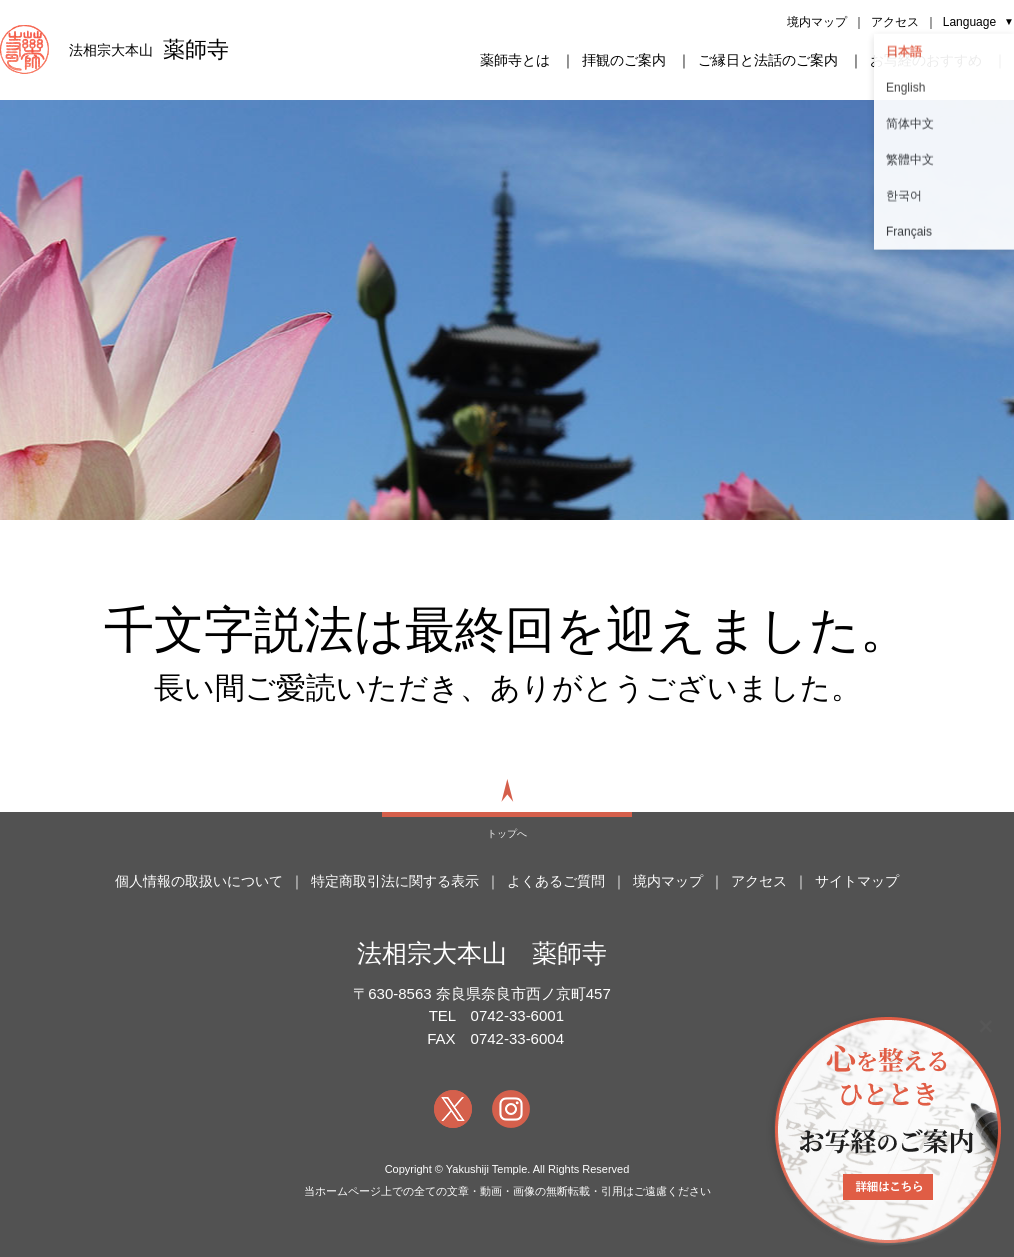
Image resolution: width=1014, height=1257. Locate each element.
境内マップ (817, 22)
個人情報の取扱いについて (199, 881)
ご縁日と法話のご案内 (768, 60)
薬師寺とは (515, 60)
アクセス (895, 22)
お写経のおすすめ (926, 60)
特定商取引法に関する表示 (395, 881)
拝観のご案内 (624, 60)
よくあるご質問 (556, 881)
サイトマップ (857, 881)
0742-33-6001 (517, 1015)
